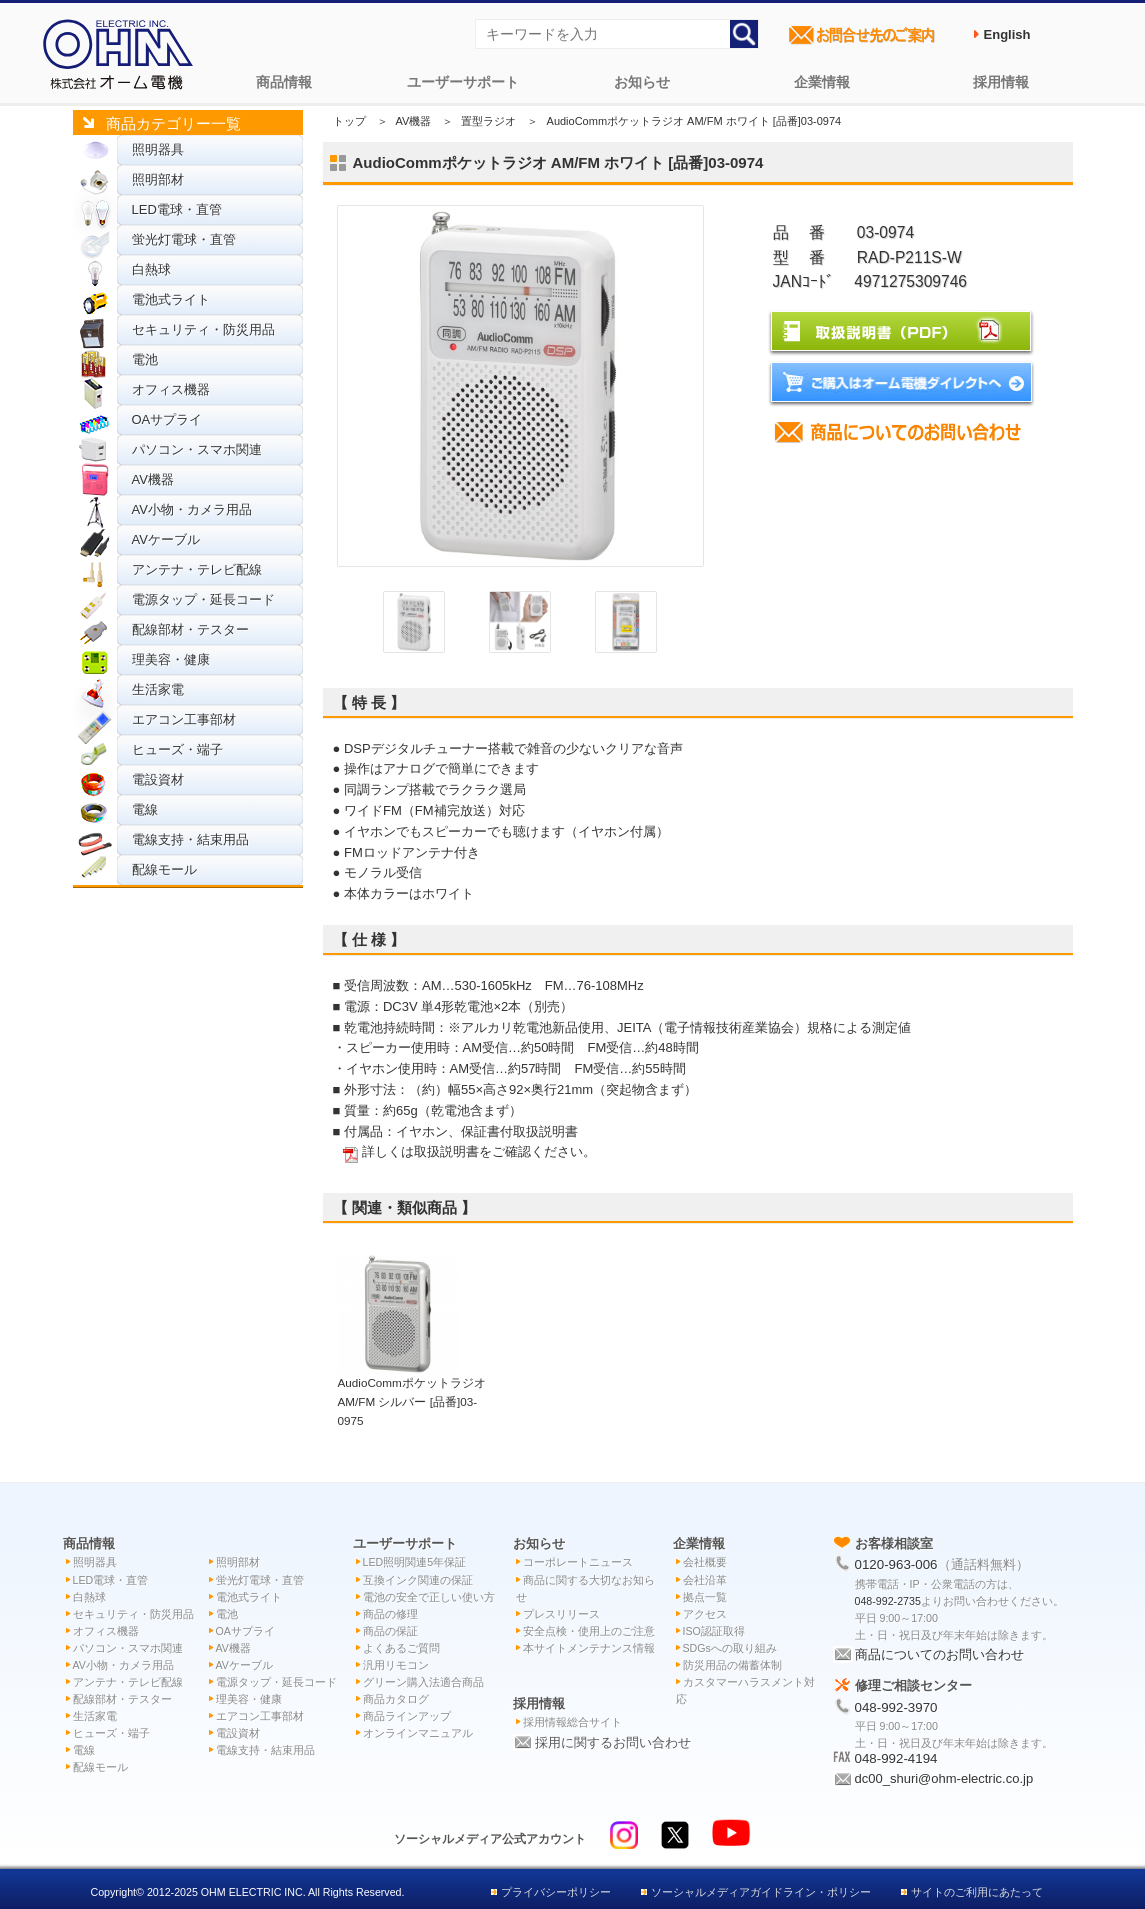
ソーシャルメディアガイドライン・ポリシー (761, 1892)
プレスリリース (561, 1614)
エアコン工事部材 (184, 719)
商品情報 (284, 82)
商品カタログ (396, 1699)
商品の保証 (390, 1631)
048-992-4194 (896, 1758)
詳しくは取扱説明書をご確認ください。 (479, 1151)
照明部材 (158, 179)
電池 (145, 359)
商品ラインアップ (407, 1716)
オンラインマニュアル (418, 1733)
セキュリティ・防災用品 (203, 329)
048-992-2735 (888, 1601)
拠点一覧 (705, 1597)
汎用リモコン (396, 1665)
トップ (349, 121)
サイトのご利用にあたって (977, 1892)
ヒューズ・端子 (177, 749)
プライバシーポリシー (556, 1892)
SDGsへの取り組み (730, 1648)
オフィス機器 (171, 389)
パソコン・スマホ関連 (197, 449)
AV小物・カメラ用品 (192, 509)
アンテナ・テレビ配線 (197, 569)
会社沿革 (705, 1580)
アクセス (705, 1614)
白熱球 (151, 269)
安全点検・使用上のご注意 (589, 1631)
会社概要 (705, 1562)
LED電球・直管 (177, 209)
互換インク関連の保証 (418, 1580)
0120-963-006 (896, 1564)
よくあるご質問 (401, 1648)
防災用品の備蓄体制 (732, 1665)
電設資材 (158, 779)
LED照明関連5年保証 (415, 1562)
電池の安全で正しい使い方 (429, 1597)
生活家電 (158, 689)
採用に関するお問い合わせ (613, 1742)
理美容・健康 (171, 659)
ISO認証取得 (714, 1631)
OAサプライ (167, 419)
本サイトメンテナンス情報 (589, 1648)
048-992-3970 (896, 1707)
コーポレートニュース (578, 1562)
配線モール (164, 869)
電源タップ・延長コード (203, 599)
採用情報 (1001, 82)
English (1007, 34)
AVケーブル (166, 539)
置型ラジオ (488, 121)
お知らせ (642, 82)
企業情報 (822, 82)
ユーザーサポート (463, 82)
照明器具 (158, 149)
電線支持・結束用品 (190, 839)
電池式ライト (171, 299)
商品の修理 (390, 1614)
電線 (145, 809)
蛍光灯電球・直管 (184, 239)
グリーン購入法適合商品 (423, 1682)
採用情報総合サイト (572, 1722)
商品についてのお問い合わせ (939, 1654)
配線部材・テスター (190, 629)
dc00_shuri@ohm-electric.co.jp (944, 1778)
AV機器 (153, 479)
